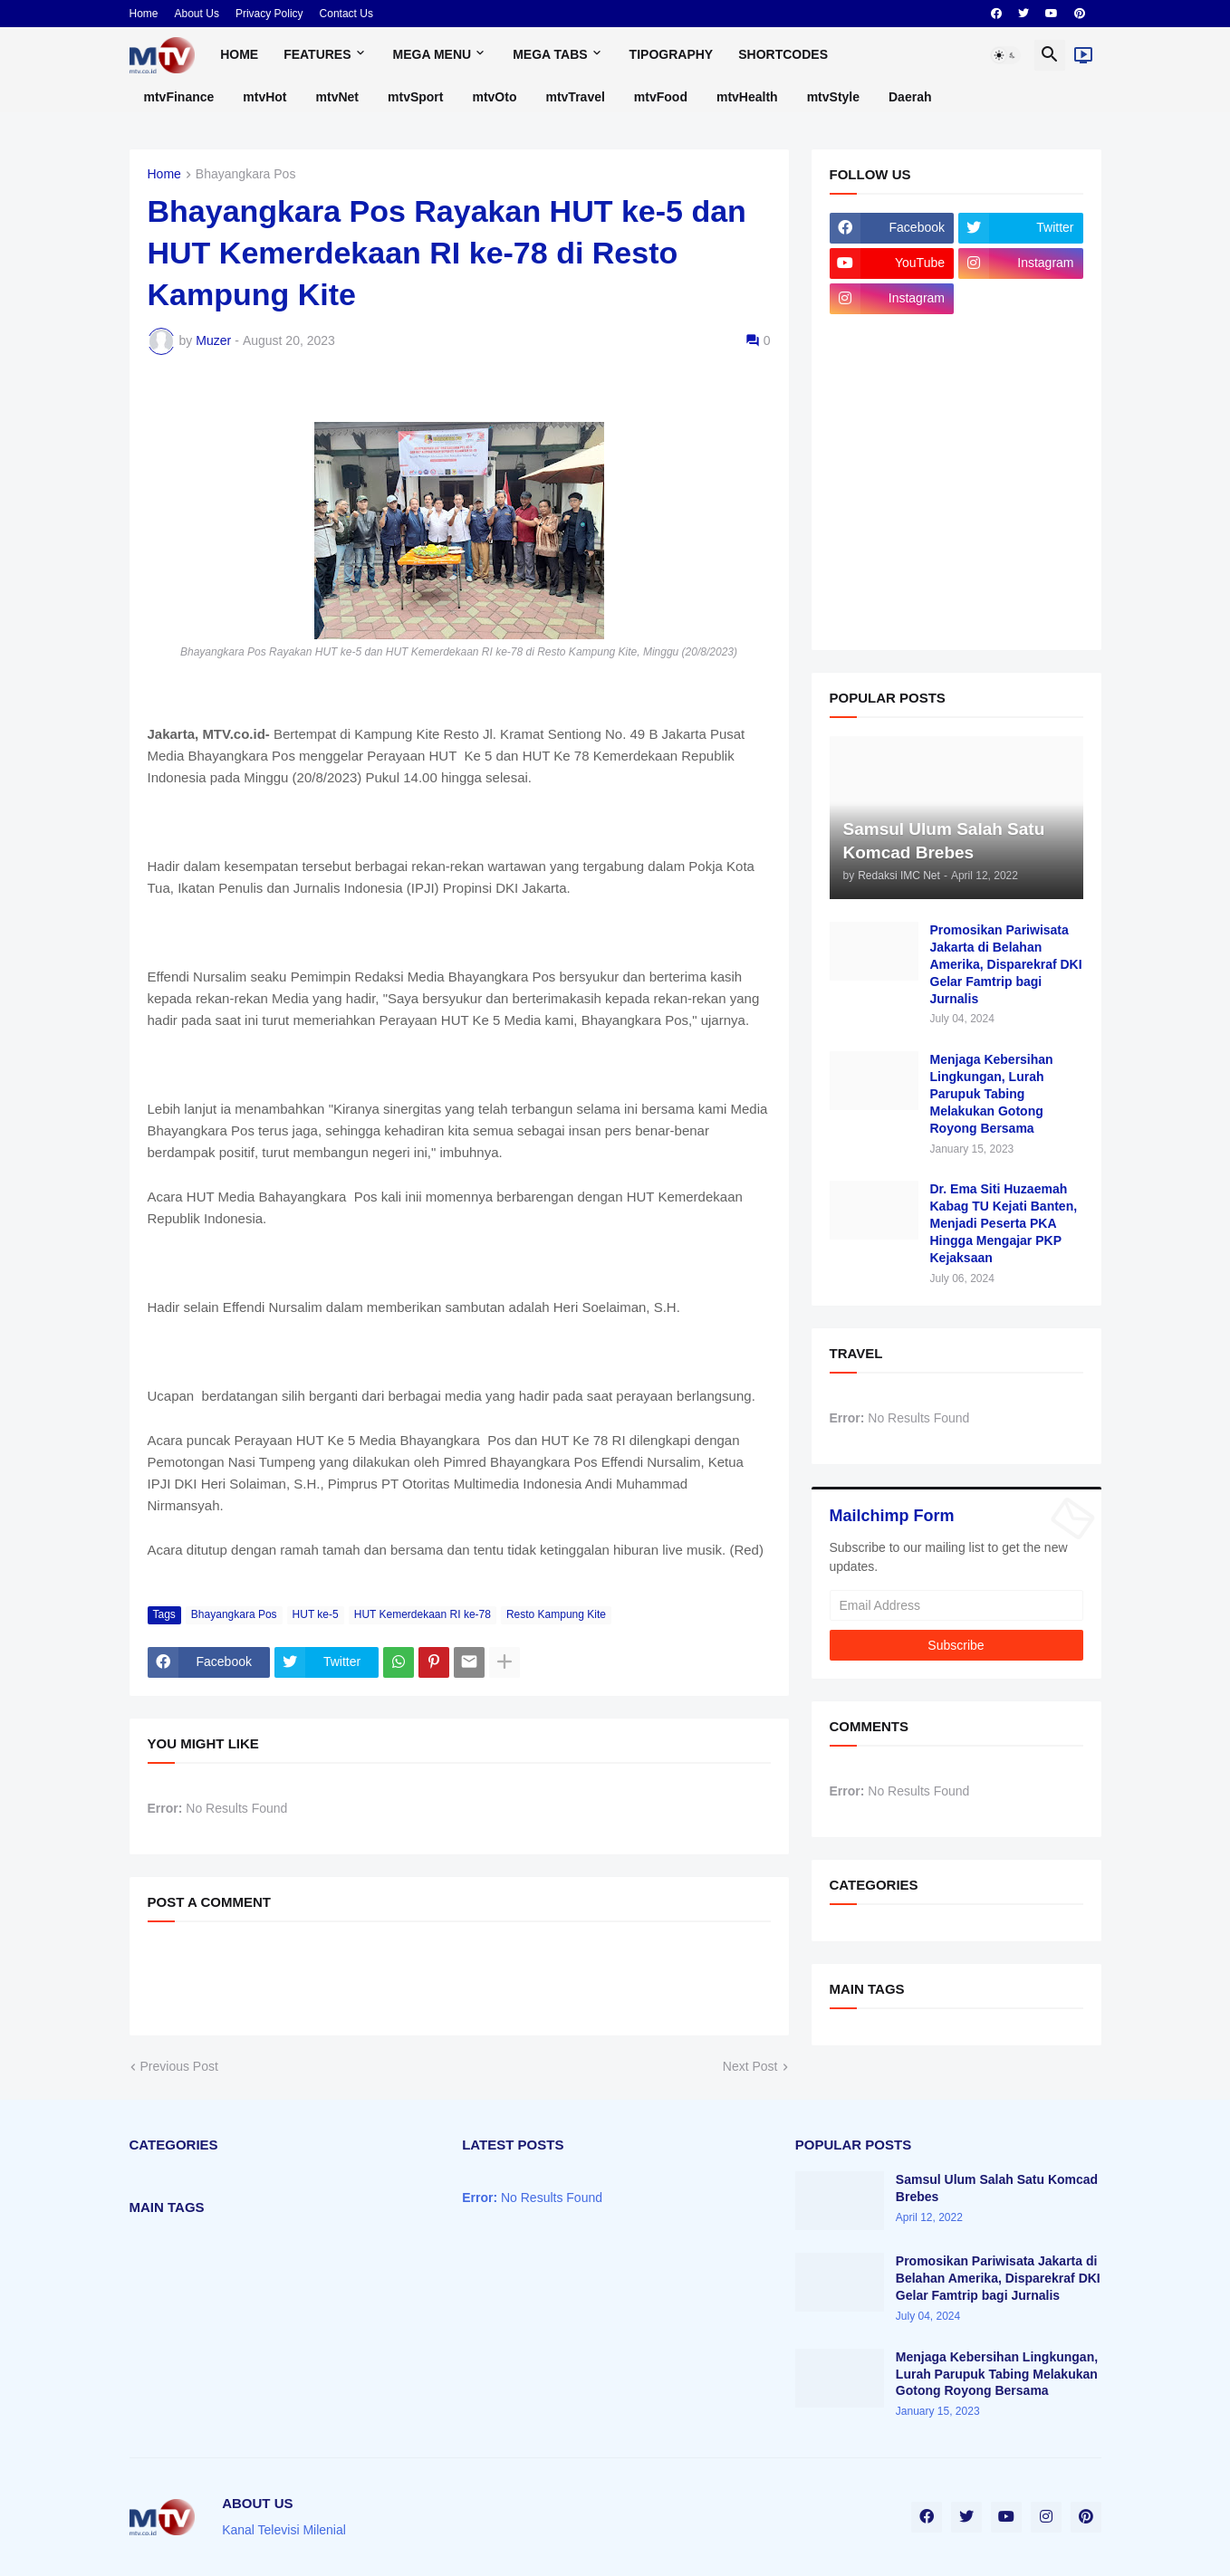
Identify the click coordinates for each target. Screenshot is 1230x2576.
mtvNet (337, 97)
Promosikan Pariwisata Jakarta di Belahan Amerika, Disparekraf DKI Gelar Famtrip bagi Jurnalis (1006, 964)
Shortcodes (783, 54)
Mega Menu (432, 54)
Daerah (910, 97)
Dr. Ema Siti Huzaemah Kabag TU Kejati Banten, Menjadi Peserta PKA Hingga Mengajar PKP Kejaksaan (1004, 1223)
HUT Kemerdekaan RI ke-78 (422, 1614)
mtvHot (264, 97)
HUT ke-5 (316, 1614)
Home (144, 13)
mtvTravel (574, 97)
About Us (197, 13)
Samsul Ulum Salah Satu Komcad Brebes (997, 2188)
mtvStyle (833, 97)
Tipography (671, 54)
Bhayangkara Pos (246, 174)
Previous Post (179, 2066)
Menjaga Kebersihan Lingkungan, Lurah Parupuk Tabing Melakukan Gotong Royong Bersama (991, 1093)
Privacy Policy (269, 13)
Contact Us (346, 13)
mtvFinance (179, 97)
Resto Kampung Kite (556, 1614)
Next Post (750, 2066)
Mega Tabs (550, 54)
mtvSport (415, 97)
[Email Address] (956, 1605)
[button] (1005, 55)
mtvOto (494, 97)
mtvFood (660, 97)
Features (317, 54)
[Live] (1083, 55)
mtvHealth (747, 97)
